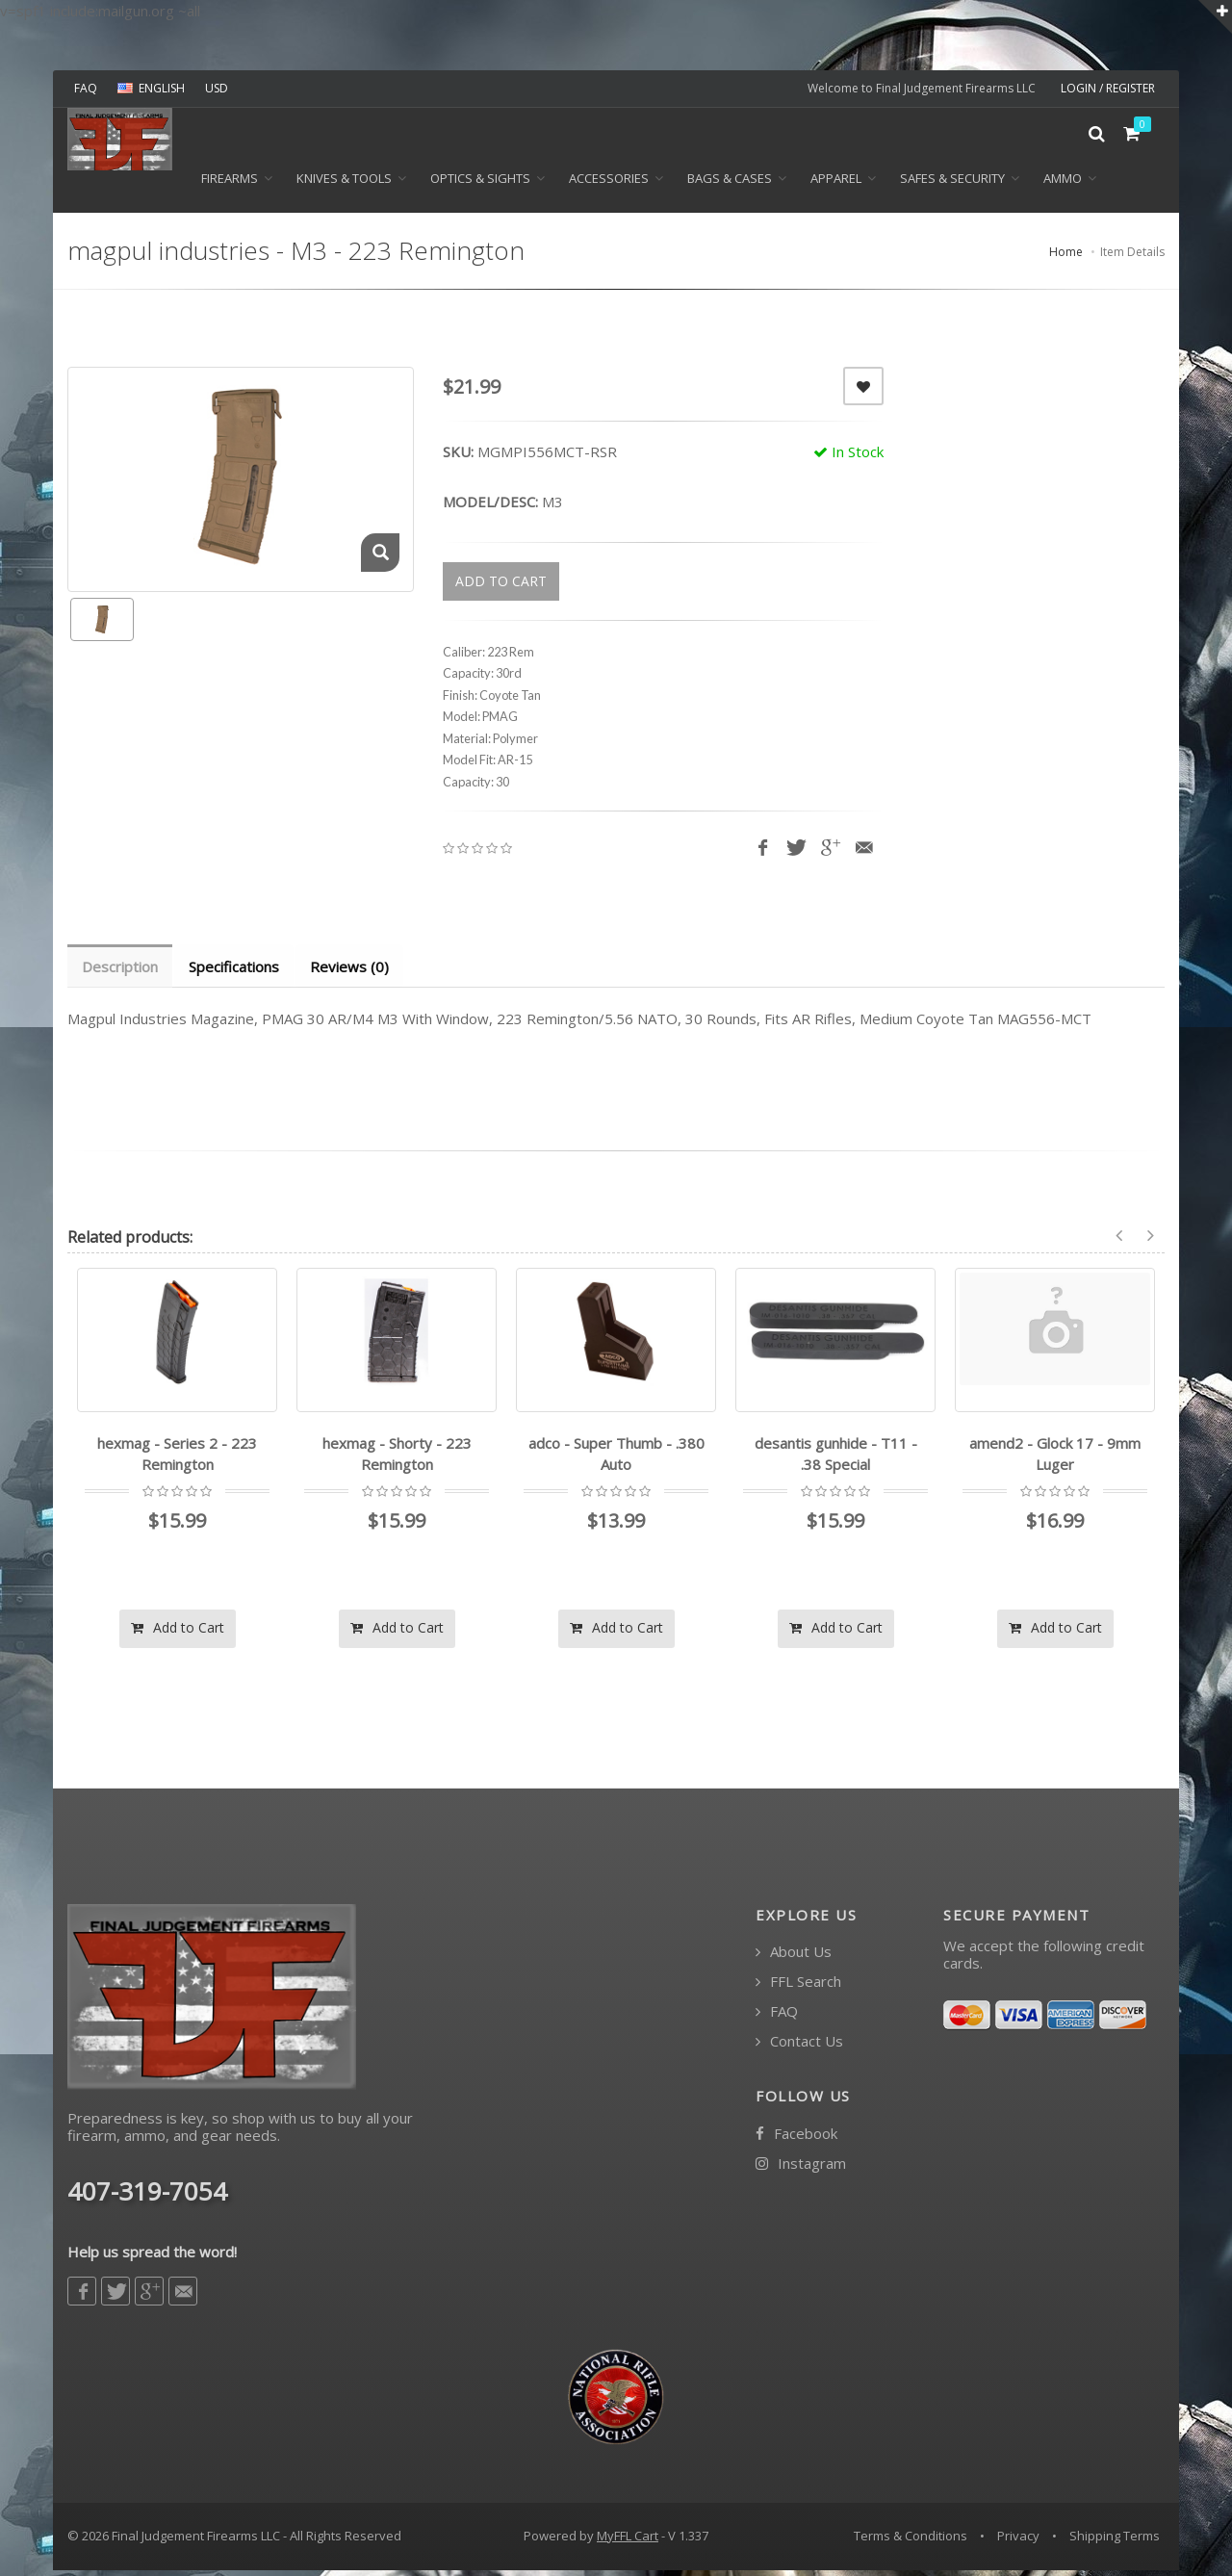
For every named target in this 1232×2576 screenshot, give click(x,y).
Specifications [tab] (237, 972)
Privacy (1018, 2542)
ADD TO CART (501, 587)
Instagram (801, 2169)
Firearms (229, 184)
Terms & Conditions (910, 2542)
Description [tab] (121, 972)
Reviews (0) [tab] (354, 972)
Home (1066, 257)
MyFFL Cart (627, 2542)
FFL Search (798, 1988)
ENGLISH (151, 88)
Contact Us (799, 2048)
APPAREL (835, 184)
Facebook (796, 2139)
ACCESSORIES (609, 184)
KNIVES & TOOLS (344, 184)
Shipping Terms (1114, 2542)
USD (216, 88)
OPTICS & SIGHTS (480, 184)
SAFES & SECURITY (952, 184)
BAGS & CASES (729, 184)
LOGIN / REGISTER (1108, 88)
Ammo (1062, 184)
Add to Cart (177, 1633)
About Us (794, 1958)
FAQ (85, 88)
